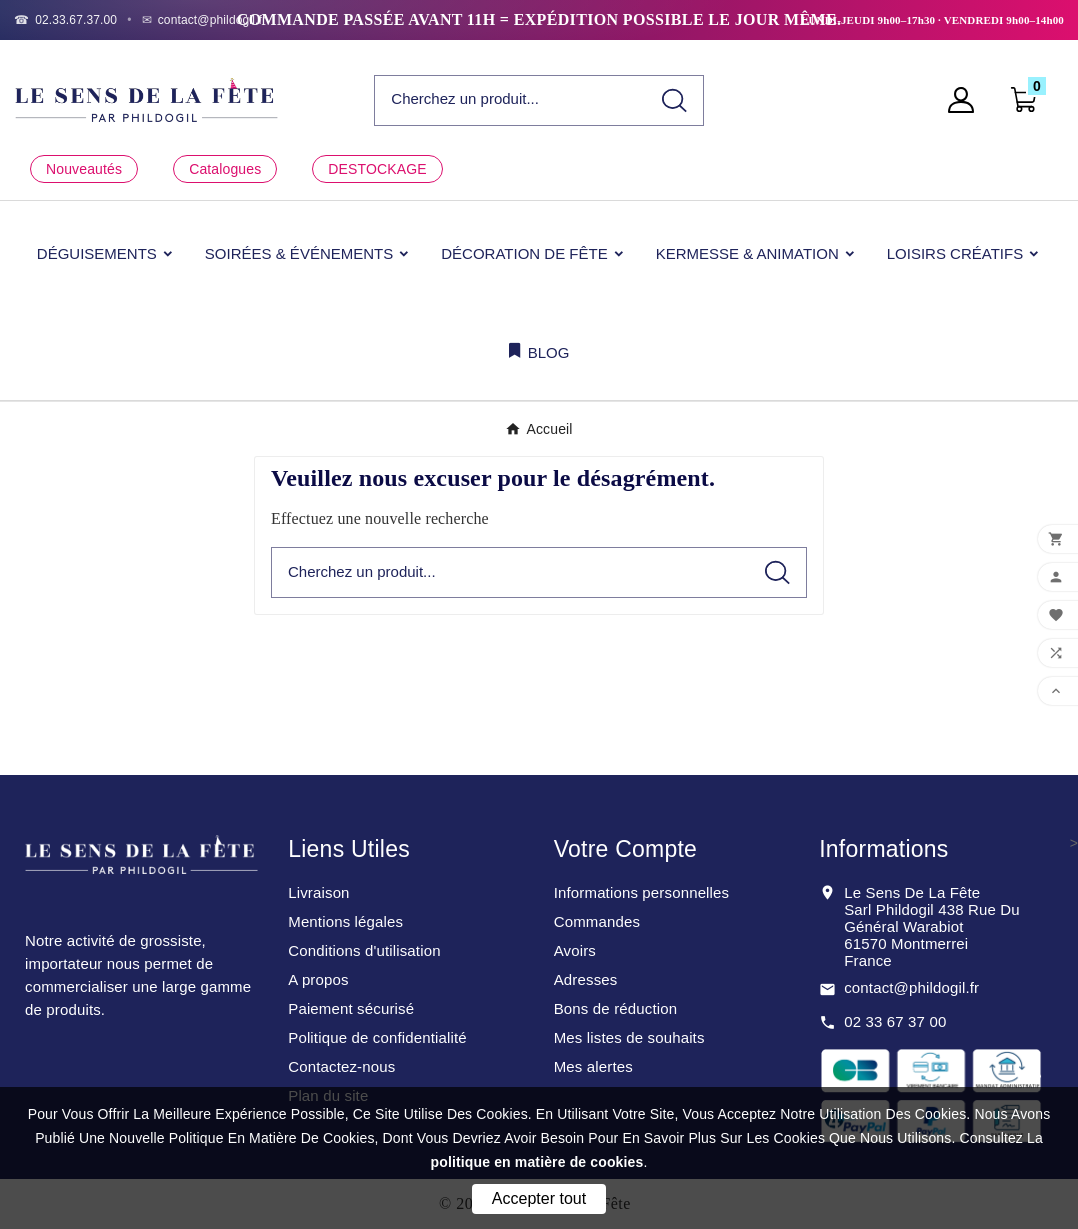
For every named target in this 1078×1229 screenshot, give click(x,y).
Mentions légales (345, 921)
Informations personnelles (642, 892)
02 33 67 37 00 (895, 1021)
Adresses (586, 979)
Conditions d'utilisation (364, 950)
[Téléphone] (65, 20)
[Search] (674, 100)
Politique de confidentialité (377, 1037)
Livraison (318, 892)
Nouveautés (84, 169)
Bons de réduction (615, 1008)
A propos (318, 979)
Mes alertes (593, 1066)
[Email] (204, 20)
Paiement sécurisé (351, 1008)
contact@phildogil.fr (911, 987)
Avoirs (575, 950)
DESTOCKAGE (377, 169)
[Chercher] (510, 99)
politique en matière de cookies (537, 1162)
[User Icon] (967, 100)
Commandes (597, 921)
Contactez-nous (341, 1066)
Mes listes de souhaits (629, 1037)
